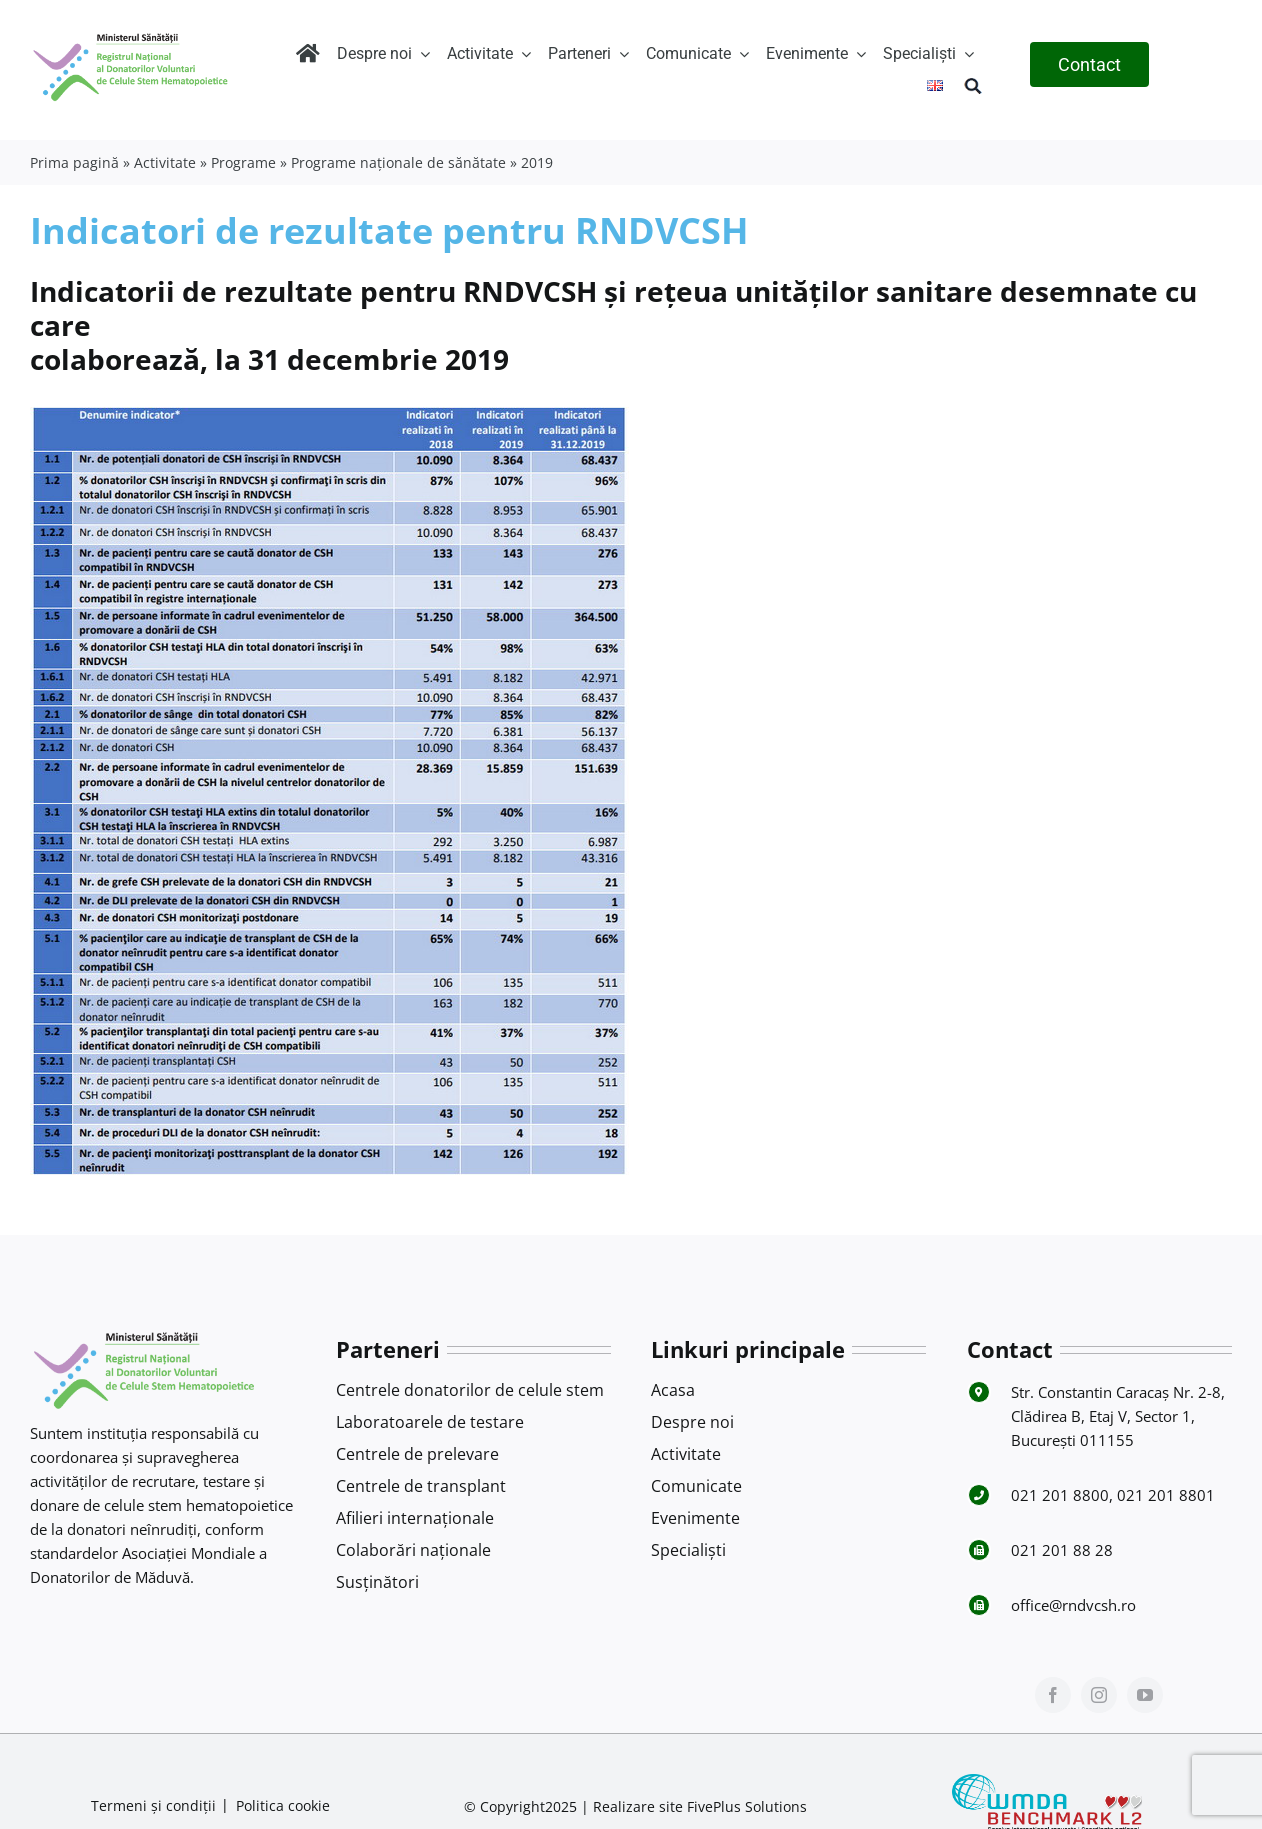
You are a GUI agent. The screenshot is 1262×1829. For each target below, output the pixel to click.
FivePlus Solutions (747, 1806)
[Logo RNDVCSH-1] (131, 34)
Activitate (165, 162)
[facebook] (1053, 1695)
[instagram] (1099, 1695)
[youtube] (1145, 1695)
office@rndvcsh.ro (1073, 1605)
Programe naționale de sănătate (398, 162)
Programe (243, 162)
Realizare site (638, 1806)
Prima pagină (74, 162)
